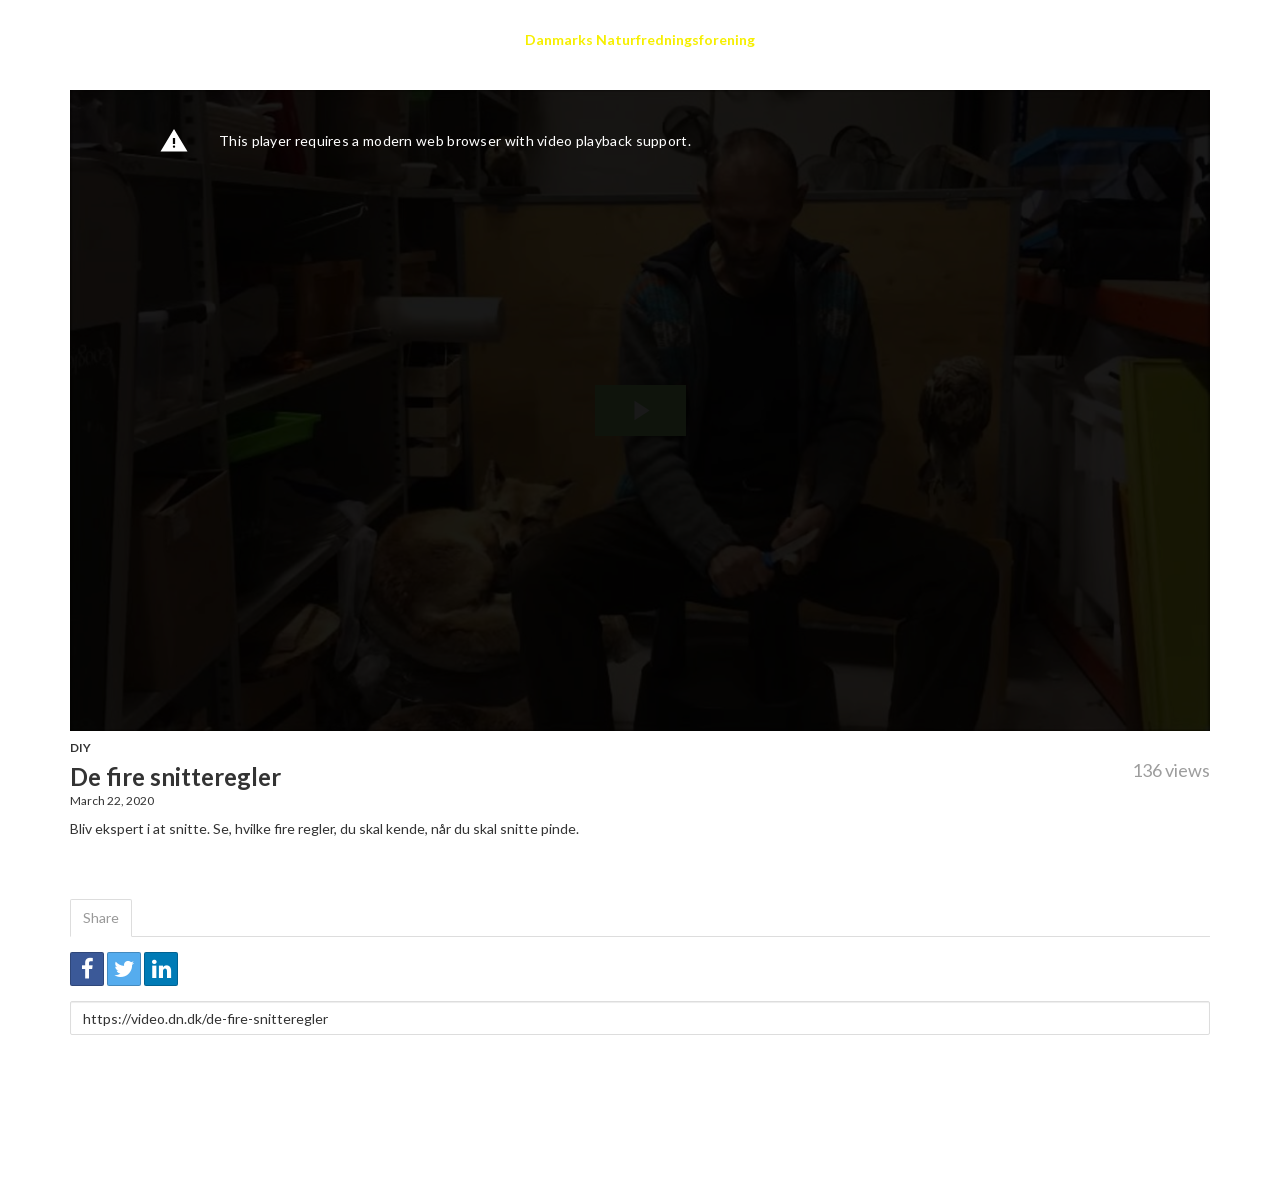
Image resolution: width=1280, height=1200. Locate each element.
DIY (80, 747)
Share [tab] (101, 917)
